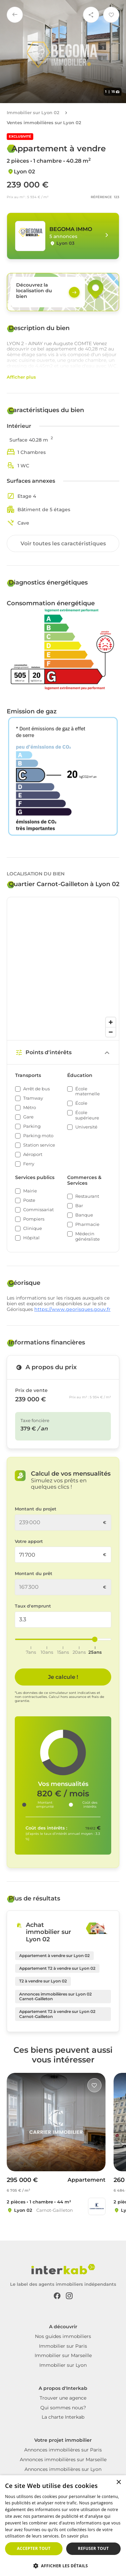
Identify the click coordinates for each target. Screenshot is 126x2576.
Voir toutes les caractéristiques (63, 543)
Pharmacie (87, 1224)
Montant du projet (35, 1508)
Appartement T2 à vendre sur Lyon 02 (57, 1968)
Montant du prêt (33, 1573)
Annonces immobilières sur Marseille (63, 2459)
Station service (39, 1145)
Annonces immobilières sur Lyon (63, 2469)
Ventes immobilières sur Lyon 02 (44, 122)
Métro (29, 1107)
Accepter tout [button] (33, 2548)
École (81, 1103)
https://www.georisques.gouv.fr (72, 1309)
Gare (28, 1116)
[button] (63, 2565)
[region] (63, 968)
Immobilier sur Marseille (63, 2355)
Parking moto (38, 1135)
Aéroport (32, 1154)
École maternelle (87, 1091)
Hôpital (31, 1237)
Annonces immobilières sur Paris (63, 2450)
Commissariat (38, 1209)
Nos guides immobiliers (63, 2336)
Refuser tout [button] (93, 2548)
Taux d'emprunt (33, 1606)
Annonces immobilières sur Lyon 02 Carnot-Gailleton (55, 1996)
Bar (79, 1205)
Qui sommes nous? (63, 2408)
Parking (32, 1126)
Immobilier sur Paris (63, 2346)
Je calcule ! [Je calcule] (63, 1677)
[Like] (94, 2085)
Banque (84, 1215)
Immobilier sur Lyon (63, 2365)
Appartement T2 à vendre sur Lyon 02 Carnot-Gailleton (57, 2014)
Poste (29, 1200)
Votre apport (29, 1541)
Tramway (33, 1098)
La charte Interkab (63, 2417)
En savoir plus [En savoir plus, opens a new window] (74, 2536)
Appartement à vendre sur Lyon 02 (54, 1955)
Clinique (32, 1228)
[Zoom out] (111, 1032)
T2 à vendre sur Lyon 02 (43, 1980)
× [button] (118, 2482)
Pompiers (33, 1219)
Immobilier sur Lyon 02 (33, 112)
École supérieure (87, 1115)
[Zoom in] (111, 1022)
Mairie (30, 1190)
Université (86, 1126)
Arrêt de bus (36, 1088)
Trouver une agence (63, 2398)
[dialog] (63, 2525)
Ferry (28, 1163)
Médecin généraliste (87, 1236)
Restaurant (87, 1196)
